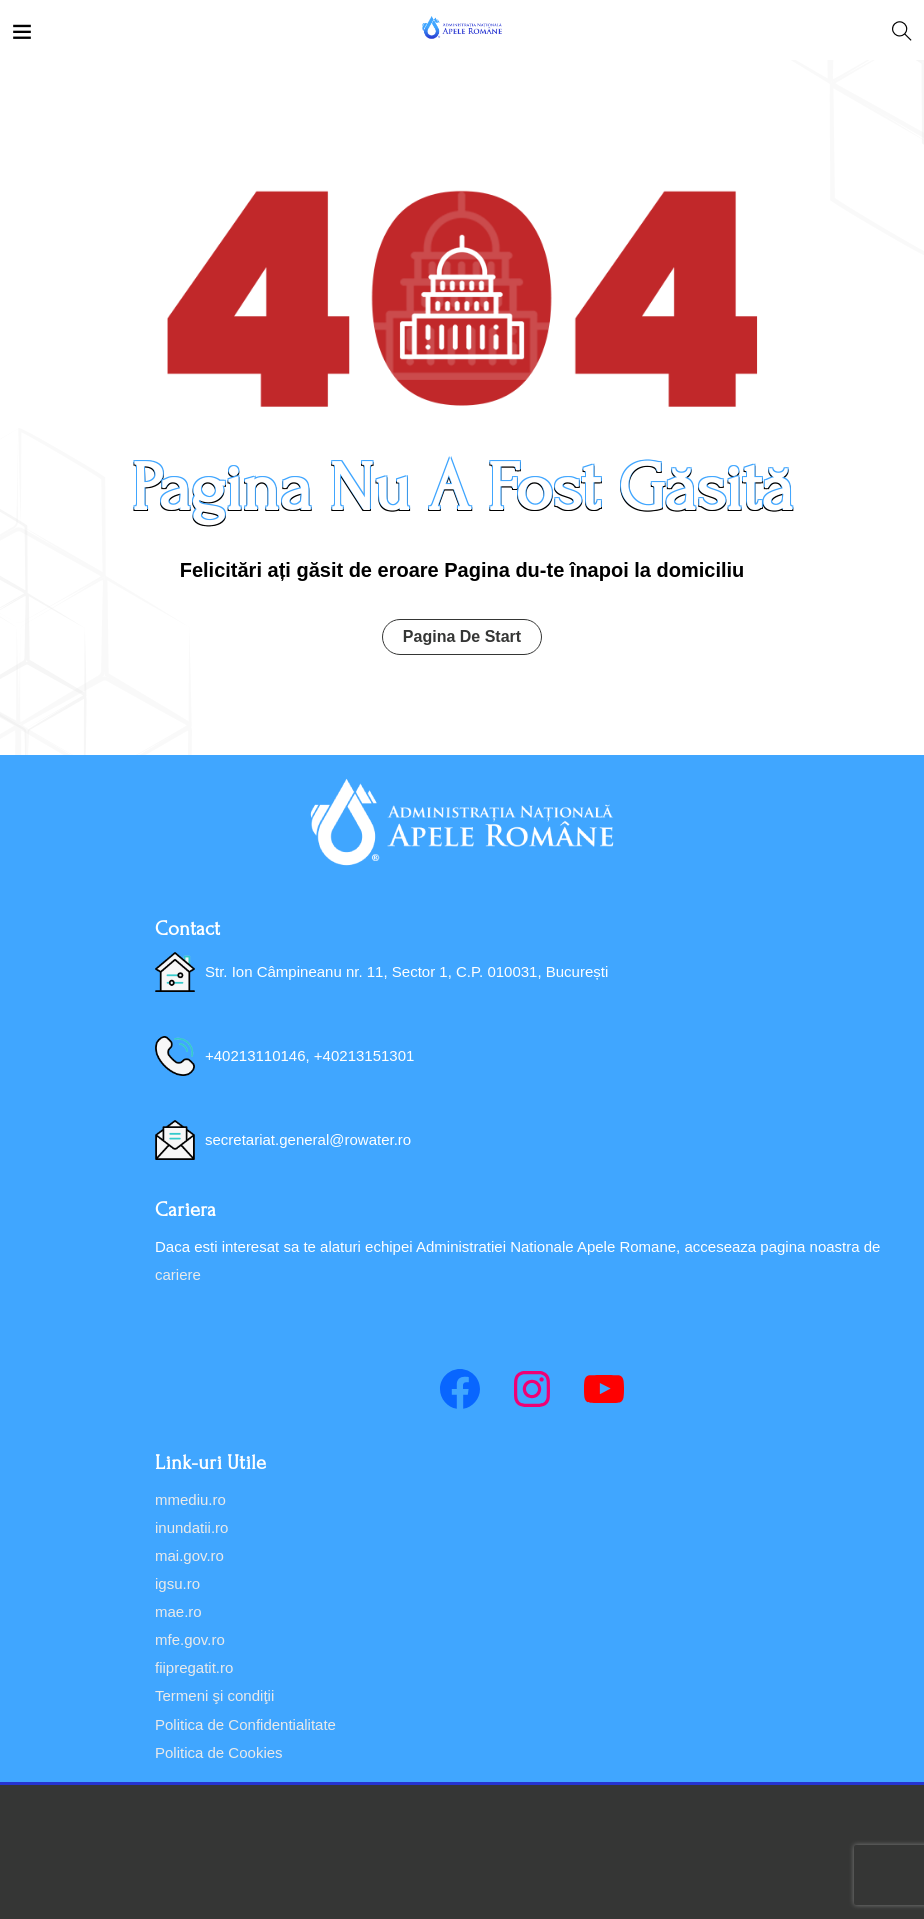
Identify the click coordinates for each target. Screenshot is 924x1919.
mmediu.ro (190, 1499)
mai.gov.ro (189, 1555)
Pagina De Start (462, 636)
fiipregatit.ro (194, 1667)
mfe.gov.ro (190, 1639)
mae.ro (178, 1611)
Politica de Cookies (219, 1752)
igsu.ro (177, 1583)
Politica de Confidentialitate (245, 1724)
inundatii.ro (191, 1527)
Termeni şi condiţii (214, 1695)
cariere (178, 1274)
